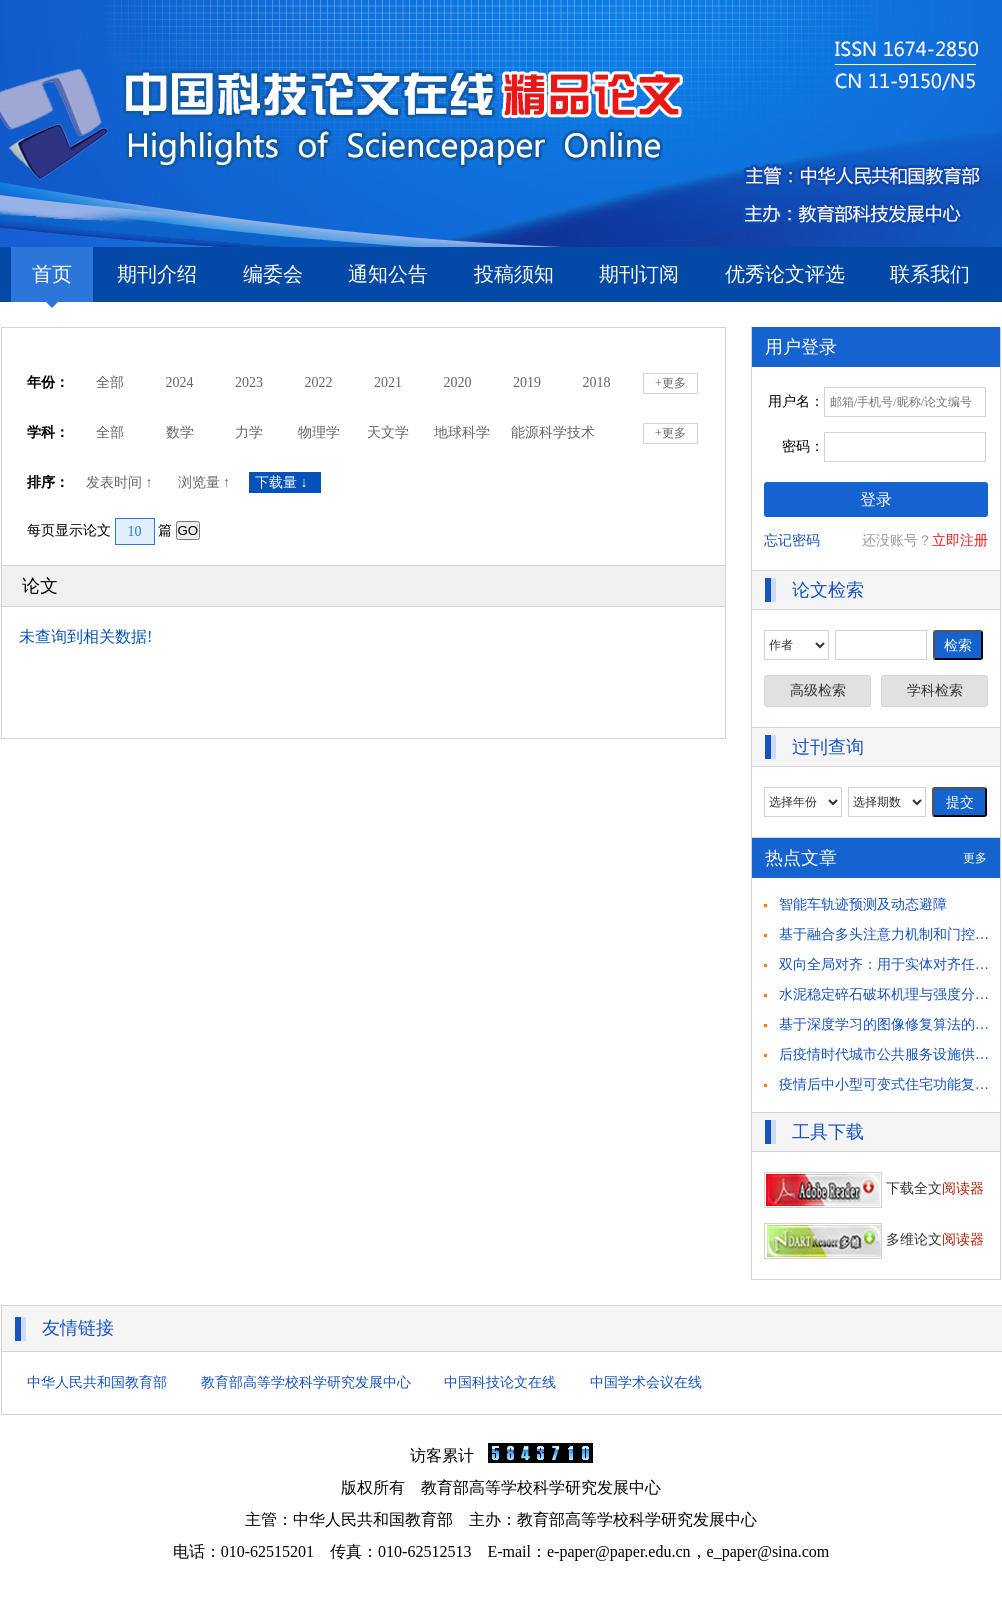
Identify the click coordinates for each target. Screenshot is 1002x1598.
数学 (180, 432)
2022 (319, 382)
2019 (527, 382)
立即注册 (960, 540)
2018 (597, 382)
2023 (249, 382)
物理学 (319, 432)
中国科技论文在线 (500, 1382)
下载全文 (874, 1188)
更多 (975, 858)
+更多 (670, 383)
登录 (876, 499)
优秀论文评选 (785, 274)
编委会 (273, 274)
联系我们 (930, 274)
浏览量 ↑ (206, 482)
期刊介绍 (157, 274)
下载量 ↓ (285, 482)
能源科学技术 (553, 432)
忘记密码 (792, 540)
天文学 (388, 432)
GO (188, 530)
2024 (180, 382)
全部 (110, 382)
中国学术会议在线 (646, 1382)
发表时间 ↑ (121, 482)
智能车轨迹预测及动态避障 (863, 904)
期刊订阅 (639, 274)
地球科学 (462, 432)
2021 (388, 382)
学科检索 (935, 690)
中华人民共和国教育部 (97, 1382)
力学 (249, 432)
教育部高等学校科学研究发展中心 (306, 1382)
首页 (52, 282)
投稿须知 (514, 274)
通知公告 (388, 274)
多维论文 (874, 1239)
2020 (458, 382)
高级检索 (818, 690)
